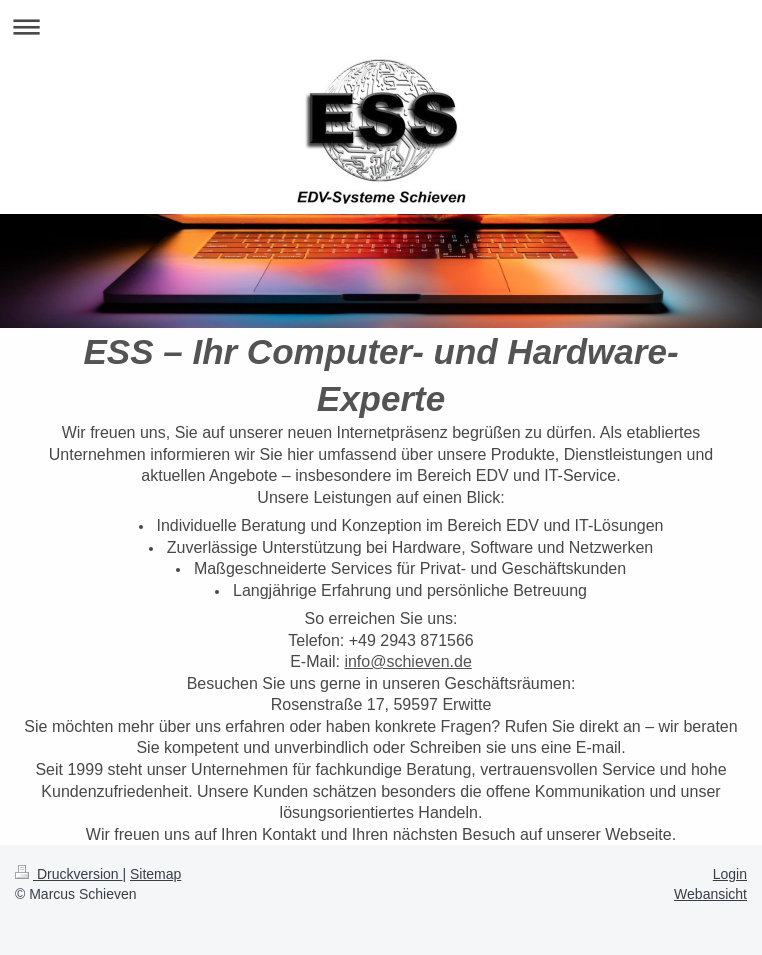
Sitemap (155, 874)
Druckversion (68, 874)
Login (730, 874)
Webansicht (710, 894)
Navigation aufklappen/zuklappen (381, 26)
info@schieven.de (407, 661)
